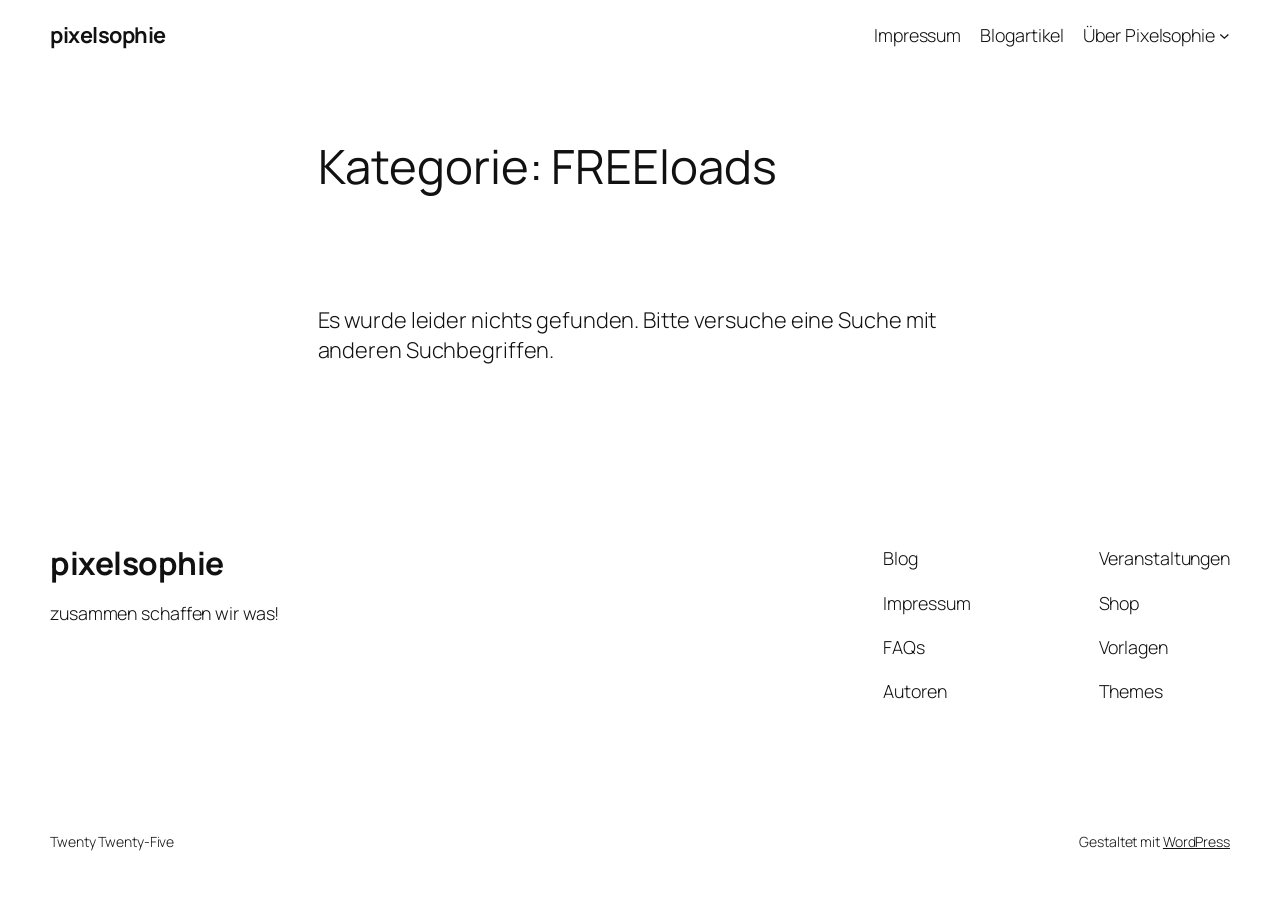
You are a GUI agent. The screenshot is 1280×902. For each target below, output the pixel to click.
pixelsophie (108, 35)
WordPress (1196, 841)
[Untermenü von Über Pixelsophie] (1224, 35)
